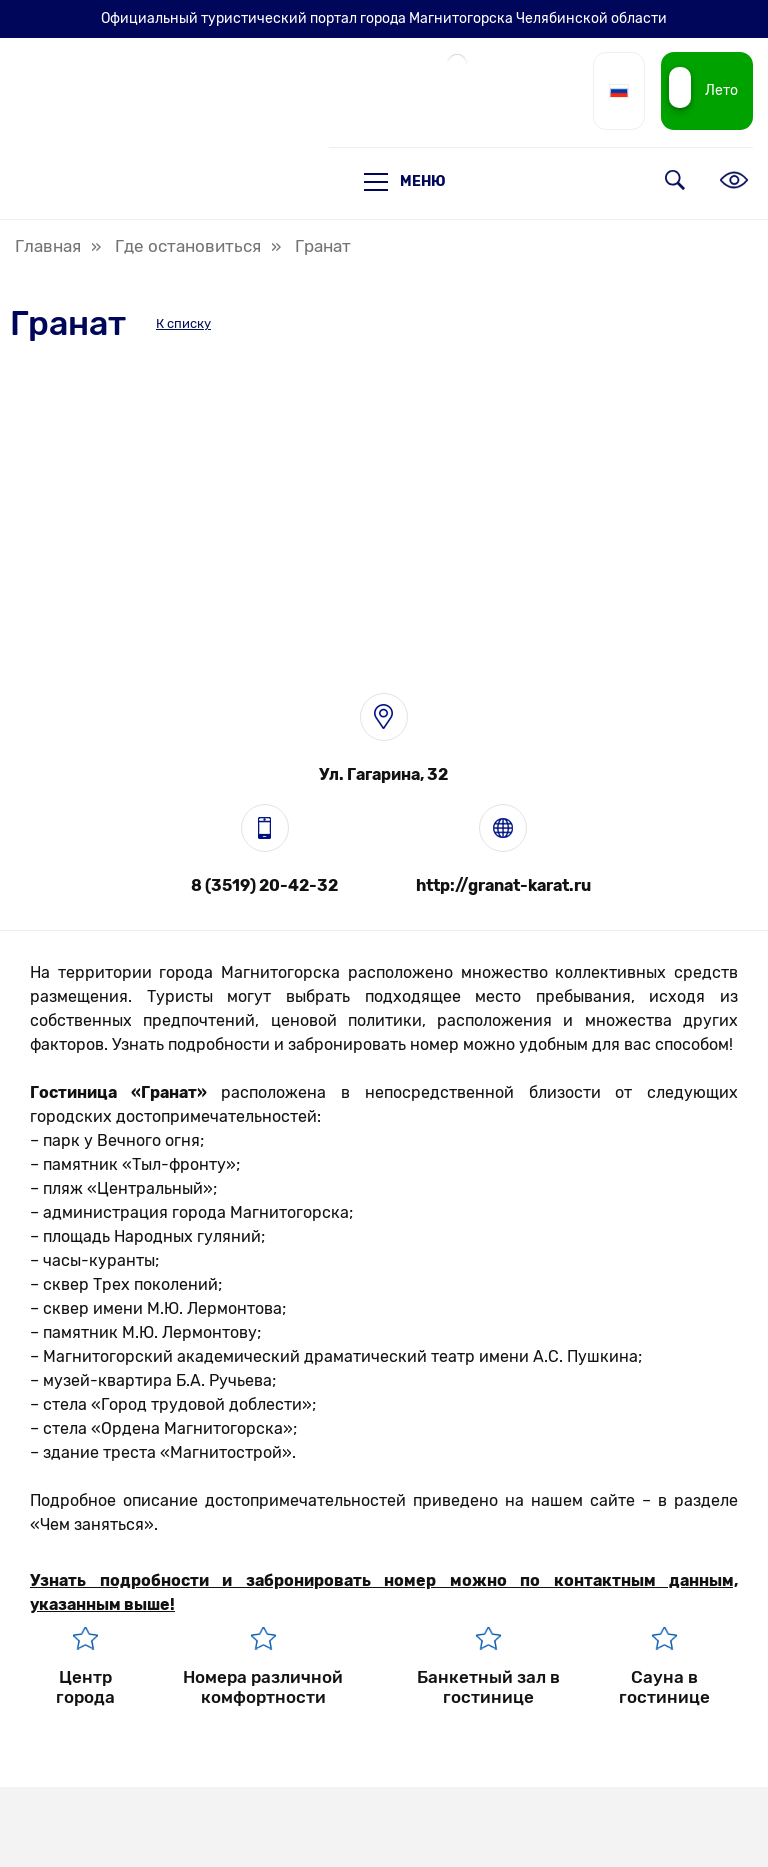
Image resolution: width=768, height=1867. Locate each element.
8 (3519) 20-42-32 (264, 885)
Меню (405, 182)
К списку (183, 323)
